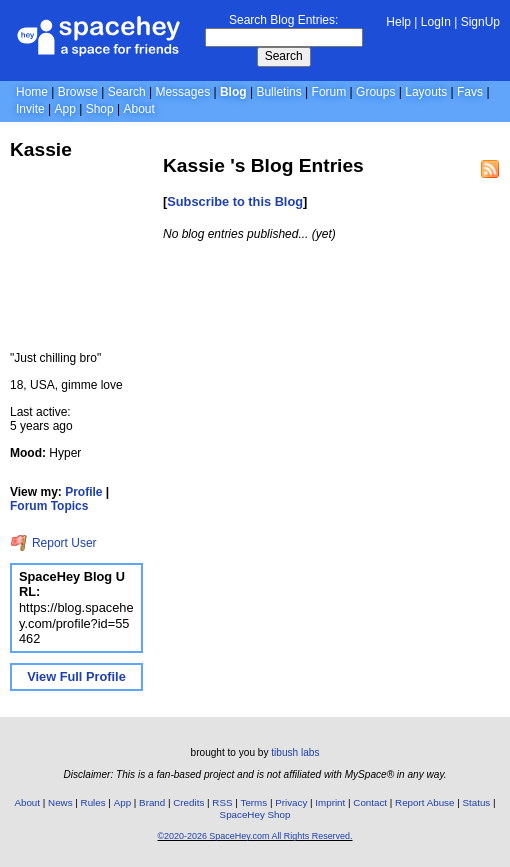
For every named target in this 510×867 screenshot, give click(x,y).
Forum (329, 92)
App (64, 109)
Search (284, 56)
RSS (222, 802)
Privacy (291, 802)
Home (32, 92)
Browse (78, 92)
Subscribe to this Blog (235, 201)
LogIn (436, 22)
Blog (233, 92)
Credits (188, 802)
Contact (370, 802)
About (138, 109)
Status (476, 802)
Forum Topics (49, 506)
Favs (470, 92)
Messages (182, 92)
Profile (83, 492)
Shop (100, 109)
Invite (30, 109)
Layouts (426, 92)
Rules (93, 802)
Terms (254, 802)
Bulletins (278, 92)
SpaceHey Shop (255, 814)
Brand (152, 802)
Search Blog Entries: (283, 20)
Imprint (330, 802)
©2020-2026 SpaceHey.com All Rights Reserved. (254, 836)
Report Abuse (424, 802)
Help (398, 22)
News (60, 802)
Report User (53, 543)
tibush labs (295, 752)
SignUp (480, 22)
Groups (375, 92)
